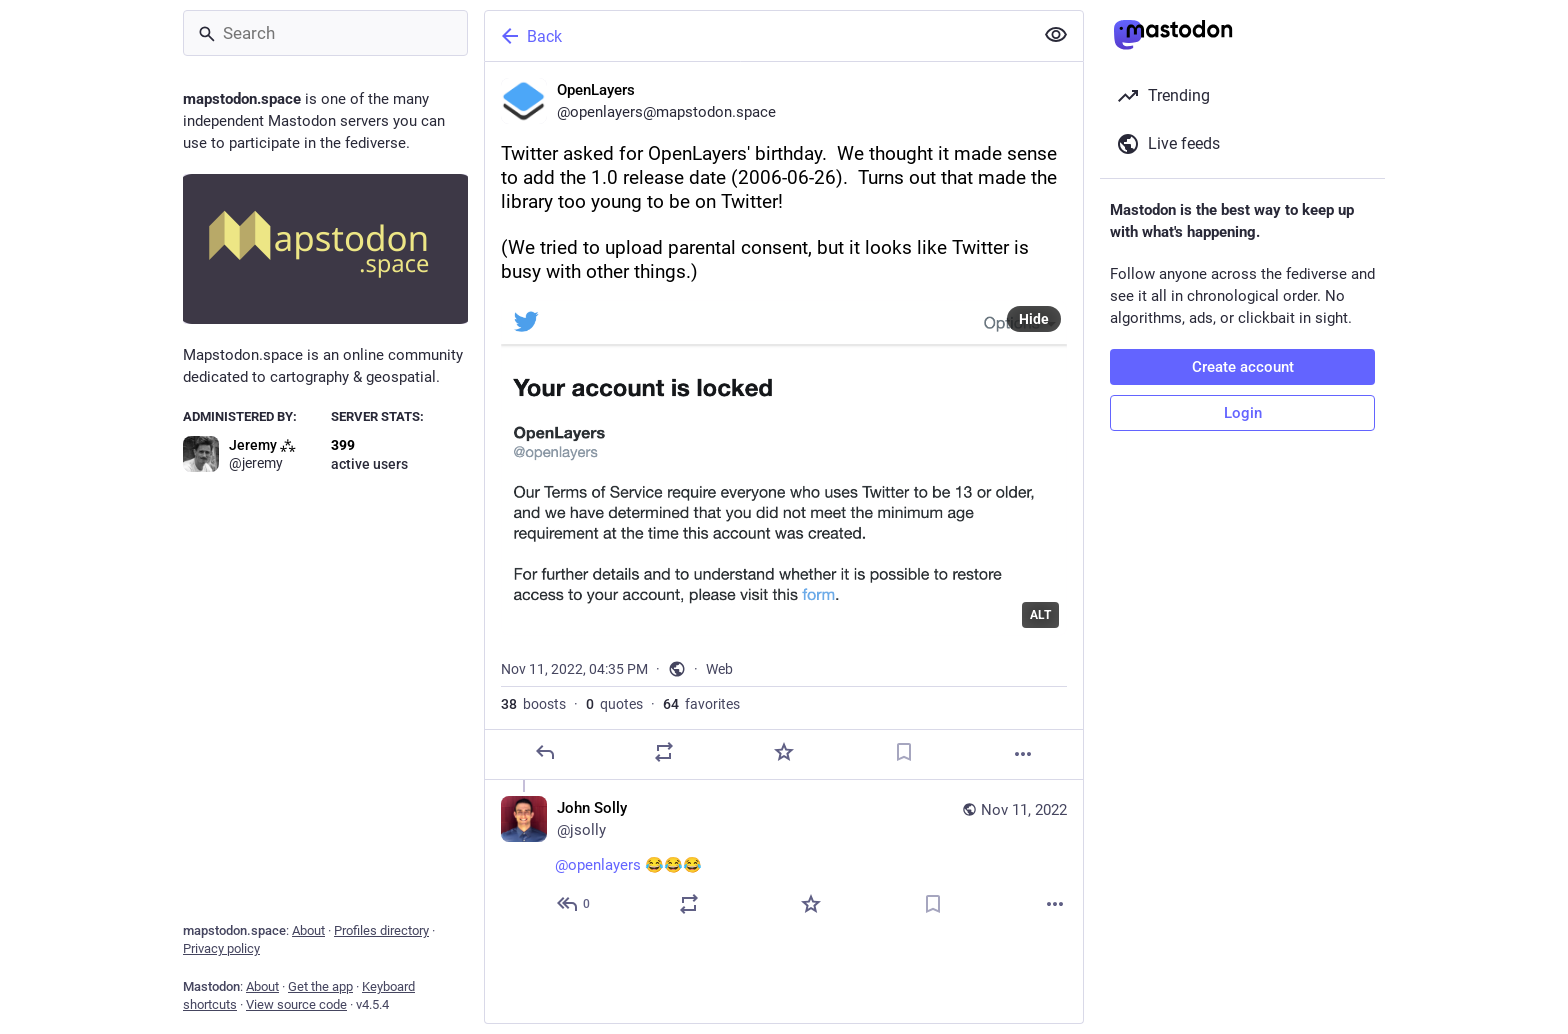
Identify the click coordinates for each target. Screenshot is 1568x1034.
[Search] (325, 33)
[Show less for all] (1056, 35)
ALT (1040, 615)
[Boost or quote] (664, 752)
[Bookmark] (904, 752)
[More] (1023, 754)
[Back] (757, 36)
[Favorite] (784, 752)
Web (719, 669)
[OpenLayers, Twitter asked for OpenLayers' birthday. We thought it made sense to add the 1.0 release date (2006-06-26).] (784, 421)
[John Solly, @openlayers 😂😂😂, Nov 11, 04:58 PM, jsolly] (784, 858)
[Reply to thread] (574, 904)
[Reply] (545, 752)
